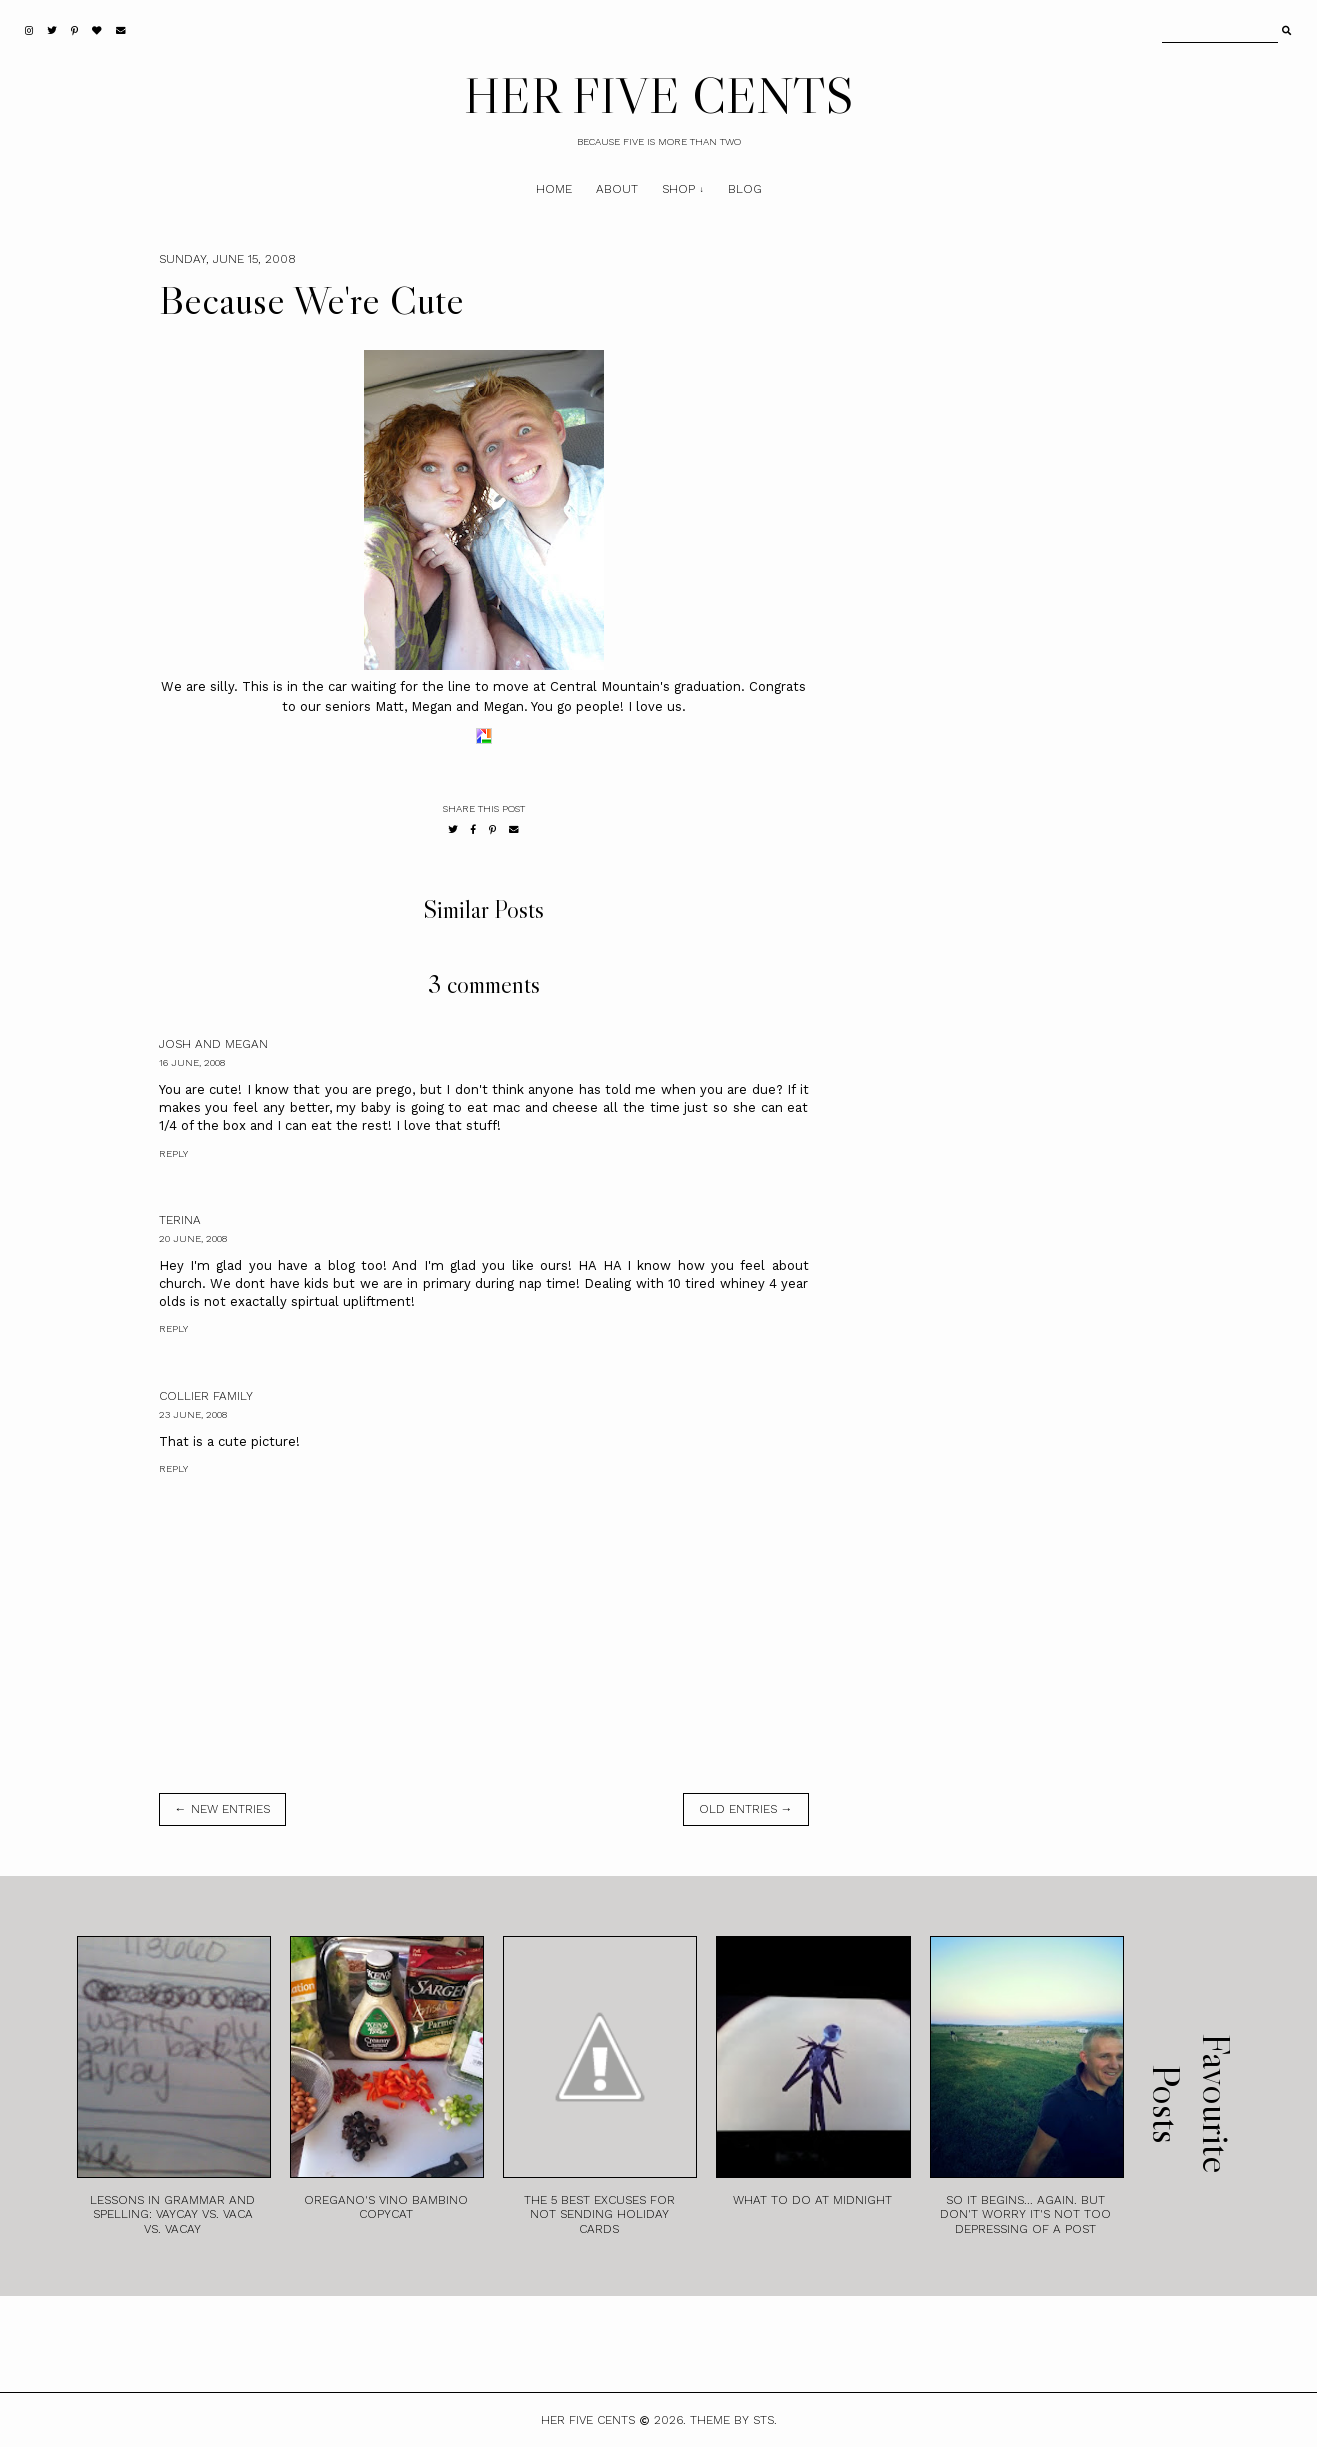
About (617, 189)
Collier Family (206, 1396)
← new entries (222, 1809)
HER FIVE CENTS (659, 95)
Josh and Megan (213, 1044)
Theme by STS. (733, 2420)
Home (554, 189)
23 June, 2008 (193, 1414)
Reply (173, 1153)
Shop (678, 189)
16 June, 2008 (192, 1062)
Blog (745, 189)
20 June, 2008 (193, 1238)
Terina (180, 1220)
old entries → (746, 1809)
